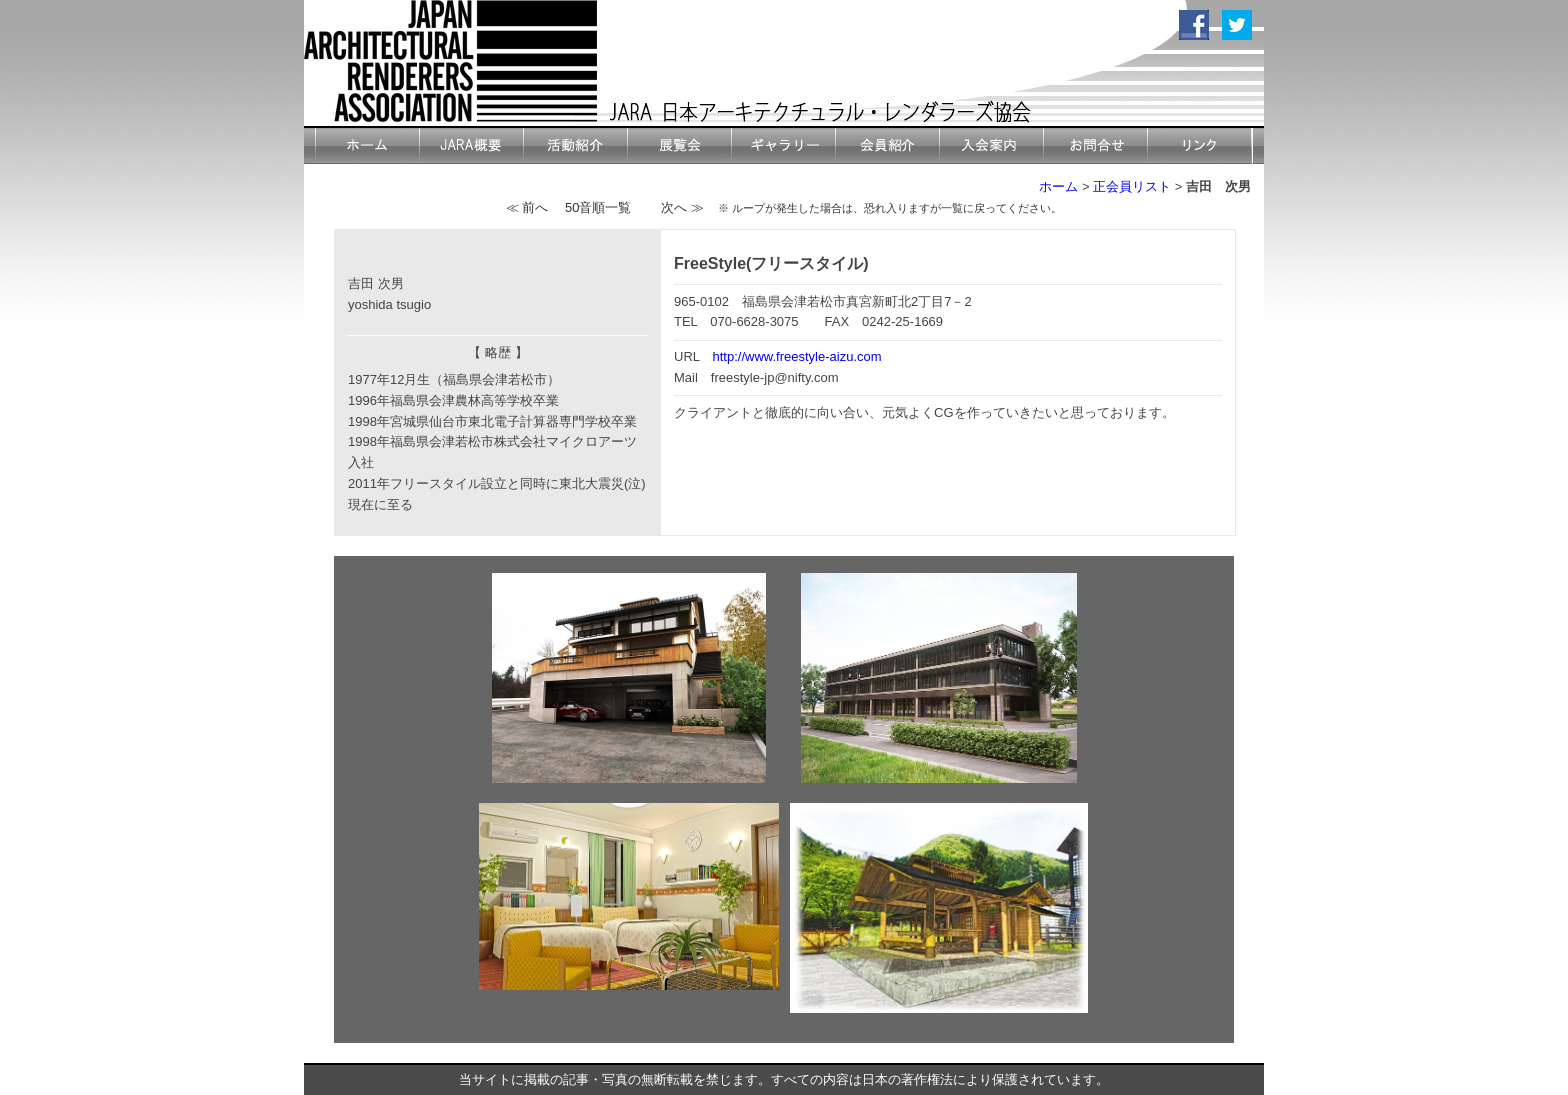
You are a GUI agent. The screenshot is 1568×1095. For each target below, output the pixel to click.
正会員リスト (1132, 186)
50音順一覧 (598, 207)
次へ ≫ (682, 207)
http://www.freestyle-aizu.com (797, 356)
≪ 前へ (527, 207)
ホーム (1058, 186)
